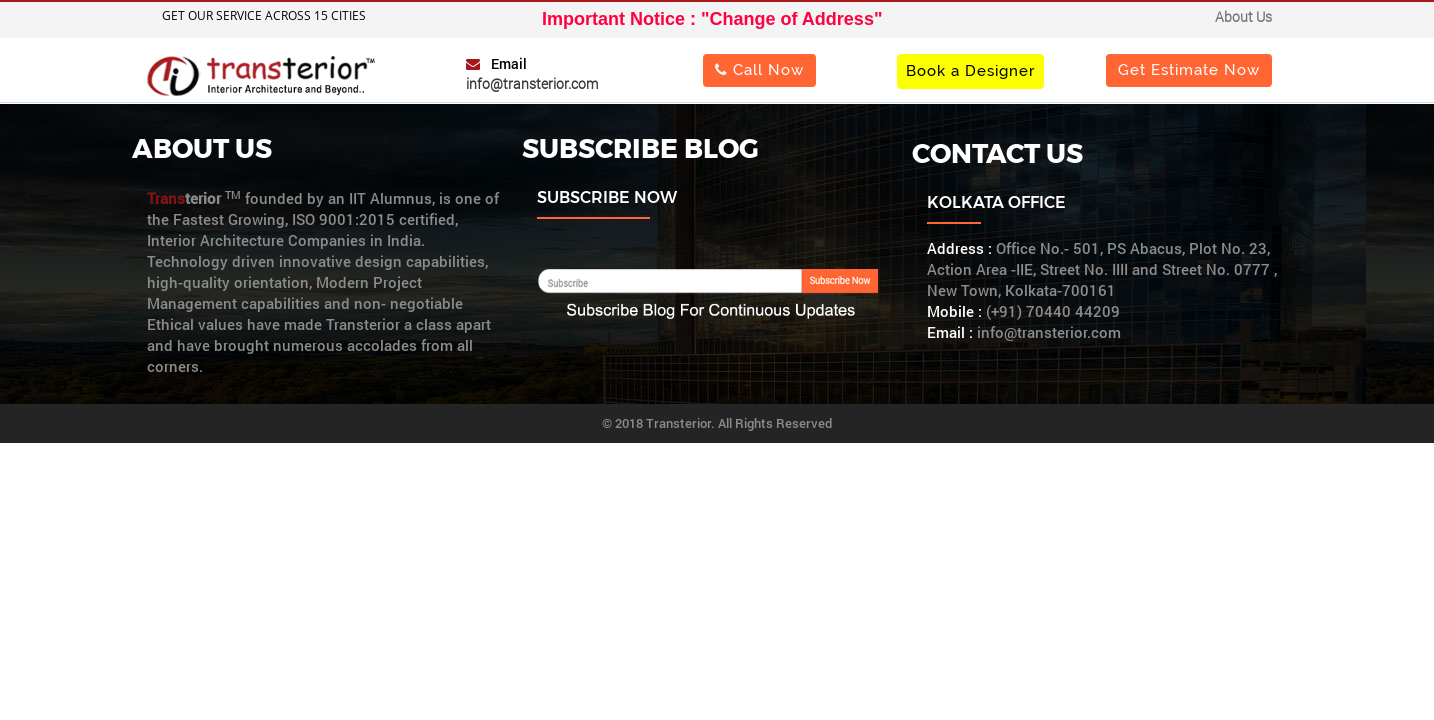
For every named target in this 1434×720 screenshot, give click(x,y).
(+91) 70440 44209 (1053, 311)
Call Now (759, 69)
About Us (1243, 16)
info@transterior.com (532, 83)
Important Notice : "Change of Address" (712, 19)
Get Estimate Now (1189, 69)
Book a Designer (970, 70)
